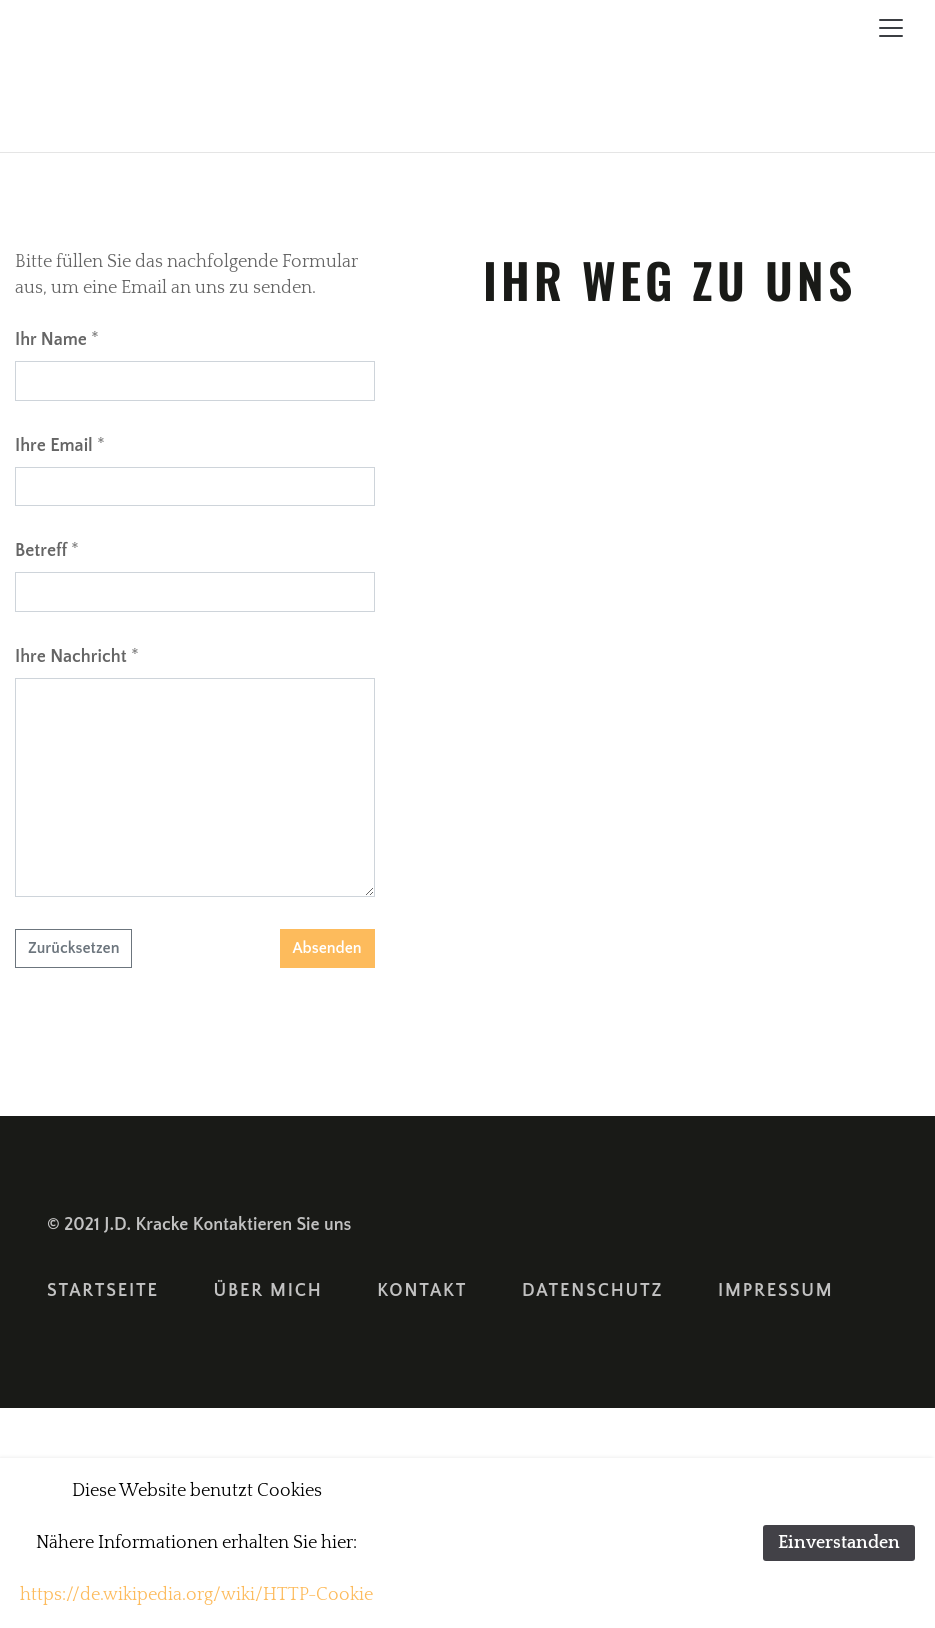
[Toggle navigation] (891, 28)
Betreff (41, 551)
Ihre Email (54, 446)
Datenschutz (592, 1291)
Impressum (775, 1291)
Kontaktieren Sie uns (272, 1225)
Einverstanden (839, 1543)
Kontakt (422, 1291)
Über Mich (268, 1291)
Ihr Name (51, 340)
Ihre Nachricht (71, 657)
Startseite (103, 1291)
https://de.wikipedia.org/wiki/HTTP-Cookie (196, 1595)
